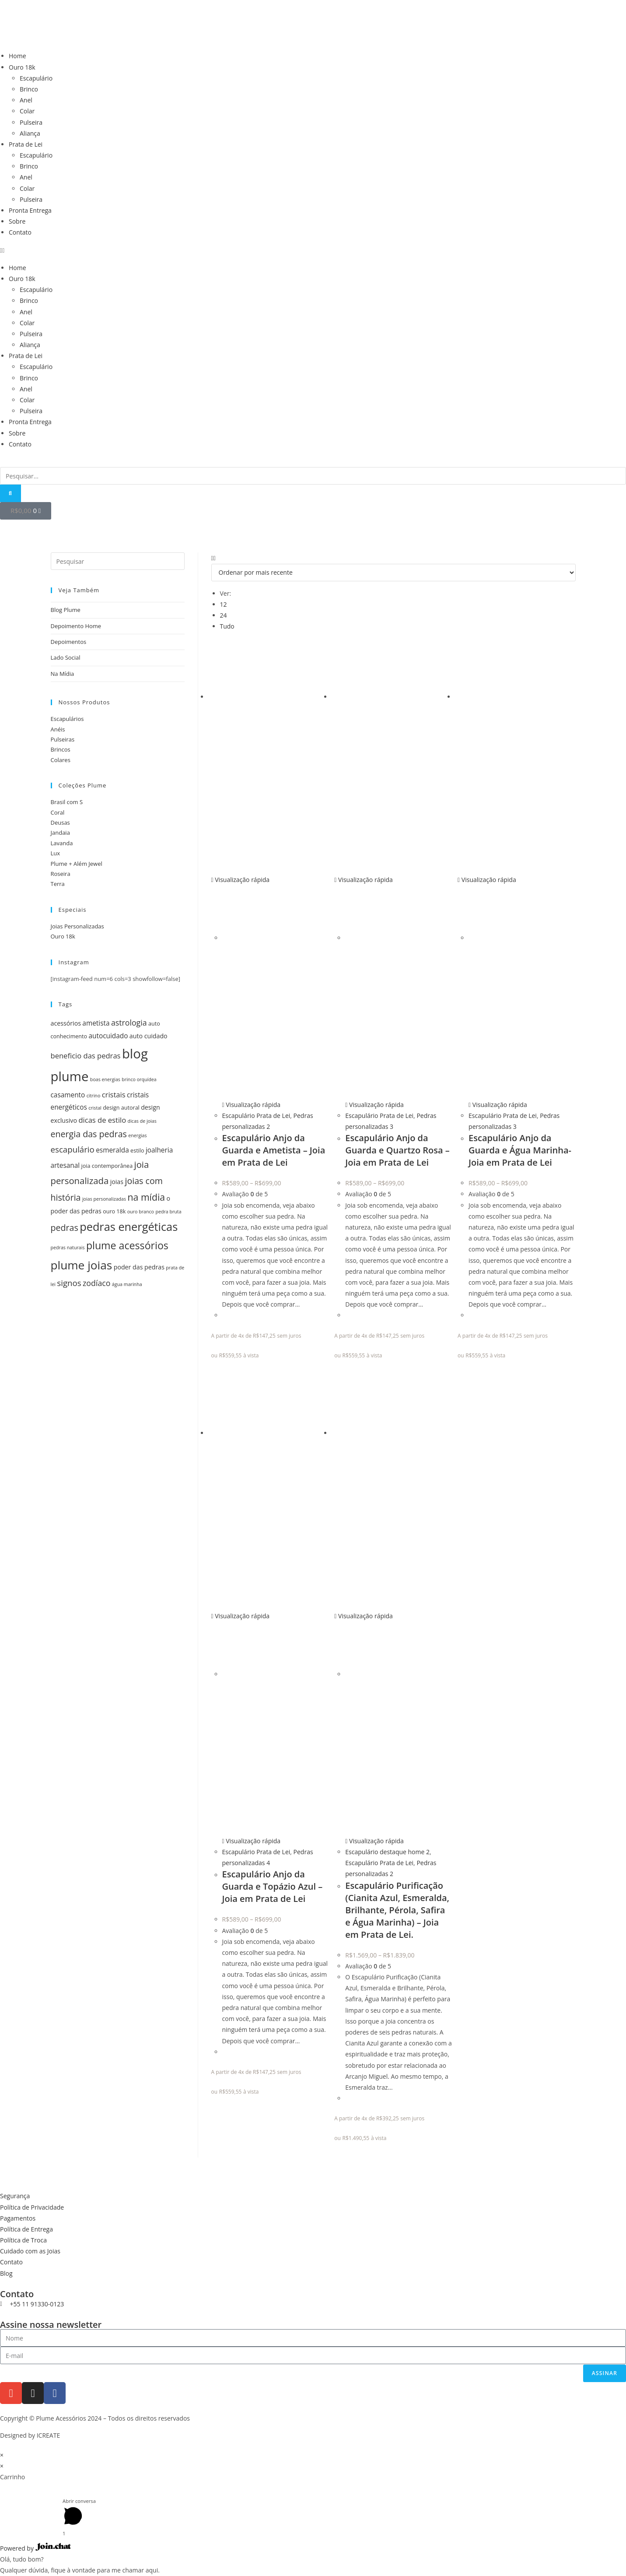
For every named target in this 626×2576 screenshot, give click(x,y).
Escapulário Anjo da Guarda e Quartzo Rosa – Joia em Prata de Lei (397, 1150)
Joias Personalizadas (77, 926)
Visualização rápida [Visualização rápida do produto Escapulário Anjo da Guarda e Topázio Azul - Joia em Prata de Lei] (240, 1616)
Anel (26, 100)
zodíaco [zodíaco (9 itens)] (96, 1283)
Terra (58, 884)
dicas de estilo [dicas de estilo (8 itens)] (102, 1120)
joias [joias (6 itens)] (116, 1181)
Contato (20, 232)
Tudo (227, 626)
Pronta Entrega (30, 210)
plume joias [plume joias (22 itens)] (81, 1265)
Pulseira (31, 122)
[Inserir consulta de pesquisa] (118, 561)
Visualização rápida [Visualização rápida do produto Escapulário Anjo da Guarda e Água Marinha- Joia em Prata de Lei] (487, 879)
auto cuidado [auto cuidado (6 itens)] (148, 1036)
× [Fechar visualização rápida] (1, 2455)
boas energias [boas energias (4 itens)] (105, 1079)
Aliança (30, 133)
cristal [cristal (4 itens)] (94, 1108)
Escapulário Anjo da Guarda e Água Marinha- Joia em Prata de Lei (520, 1150)
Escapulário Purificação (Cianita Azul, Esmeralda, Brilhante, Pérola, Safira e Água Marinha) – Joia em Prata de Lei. (397, 1910)
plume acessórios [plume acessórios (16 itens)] (127, 1245)
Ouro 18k (22, 67)
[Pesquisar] (10, 493)
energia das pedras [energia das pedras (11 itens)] (89, 1134)
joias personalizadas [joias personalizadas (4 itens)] (104, 1199)
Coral (58, 812)
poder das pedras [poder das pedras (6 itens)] (139, 1267)
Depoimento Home (76, 626)
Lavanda (62, 843)
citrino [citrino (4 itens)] (94, 1096)
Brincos (60, 749)
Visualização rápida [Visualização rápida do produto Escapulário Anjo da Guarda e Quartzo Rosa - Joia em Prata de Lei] (363, 879)
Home (17, 56)
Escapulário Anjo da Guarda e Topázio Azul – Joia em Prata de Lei (272, 1886)
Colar (27, 111)
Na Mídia (62, 674)
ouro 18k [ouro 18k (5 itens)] (114, 1211)
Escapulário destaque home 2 (387, 1852)
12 (223, 604)
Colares (60, 760)
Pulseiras (63, 739)
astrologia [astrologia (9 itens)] (129, 1022)
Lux (55, 853)
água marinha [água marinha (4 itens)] (127, 1284)
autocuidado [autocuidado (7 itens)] (108, 1035)
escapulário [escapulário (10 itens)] (72, 1149)
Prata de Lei (25, 144)
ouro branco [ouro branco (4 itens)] (140, 1212)
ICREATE (48, 2435)
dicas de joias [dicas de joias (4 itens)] (142, 1121)
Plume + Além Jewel (76, 864)
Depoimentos (69, 642)
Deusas (60, 822)
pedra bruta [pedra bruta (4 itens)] (168, 1212)
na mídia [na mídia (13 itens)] (146, 1197)
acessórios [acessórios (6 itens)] (66, 1023)
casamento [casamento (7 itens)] (68, 1095)
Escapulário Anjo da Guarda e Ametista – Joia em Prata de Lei (273, 1150)
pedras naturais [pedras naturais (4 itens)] (68, 1247)
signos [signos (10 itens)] (69, 1282)
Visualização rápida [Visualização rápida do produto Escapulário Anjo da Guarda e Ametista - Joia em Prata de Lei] (240, 879)
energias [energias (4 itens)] (137, 1135)
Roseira (60, 874)
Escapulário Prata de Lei (256, 1115)
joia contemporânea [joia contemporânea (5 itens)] (107, 1166)
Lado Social (65, 657)
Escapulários (67, 719)
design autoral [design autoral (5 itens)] (121, 1107)
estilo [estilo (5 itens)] (137, 1150)
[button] (313, 250)
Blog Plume (65, 610)
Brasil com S (67, 802)
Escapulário (36, 78)
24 (223, 615)
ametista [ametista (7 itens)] (95, 1023)
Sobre (17, 221)
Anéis (58, 729)
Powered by (35, 2548)
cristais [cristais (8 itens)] (114, 1094)
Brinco (29, 89)
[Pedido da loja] (393, 572)
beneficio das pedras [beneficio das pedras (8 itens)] (86, 1056)
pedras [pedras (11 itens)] (64, 1228)
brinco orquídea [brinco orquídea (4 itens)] (139, 1079)
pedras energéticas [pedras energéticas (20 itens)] (129, 1226)
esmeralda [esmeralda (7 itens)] (112, 1150)
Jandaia (60, 832)
